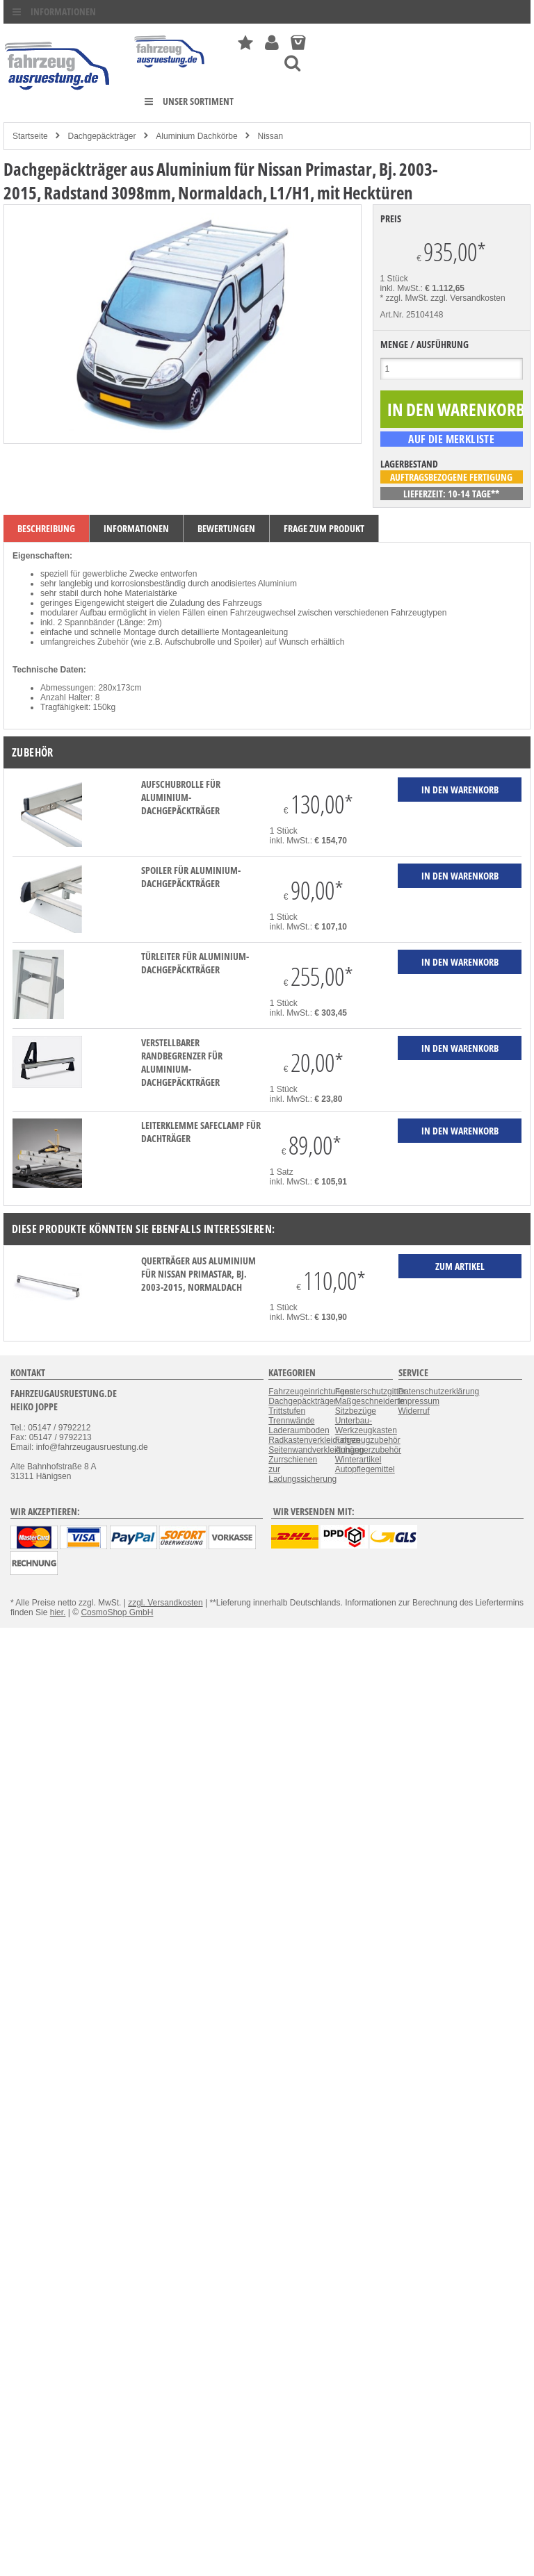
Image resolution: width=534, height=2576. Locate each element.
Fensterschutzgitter (370, 1391)
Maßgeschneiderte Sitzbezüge (369, 1406)
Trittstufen (286, 1411)
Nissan (271, 136)
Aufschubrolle (190, 642)
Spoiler (246, 642)
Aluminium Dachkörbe (196, 136)
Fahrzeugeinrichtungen (311, 1391)
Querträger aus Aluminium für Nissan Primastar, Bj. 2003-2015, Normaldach (198, 1274)
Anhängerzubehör (368, 1450)
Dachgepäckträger (101, 136)
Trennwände (291, 1421)
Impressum (418, 1401)
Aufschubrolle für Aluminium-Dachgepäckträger (180, 797)
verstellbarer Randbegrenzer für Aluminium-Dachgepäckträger (181, 1062)
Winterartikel (358, 1459)
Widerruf (414, 1411)
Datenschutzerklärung (439, 1391)
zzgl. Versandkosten (467, 298)
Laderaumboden (298, 1430)
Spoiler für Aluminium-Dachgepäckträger (191, 877)
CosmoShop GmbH (117, 1612)
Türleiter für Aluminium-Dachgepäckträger (195, 963)
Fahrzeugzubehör (367, 1440)
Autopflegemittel (365, 1469)
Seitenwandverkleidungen (316, 1450)
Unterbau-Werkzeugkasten (366, 1425)
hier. (58, 1612)
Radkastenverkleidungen (314, 1440)
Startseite (30, 136)
